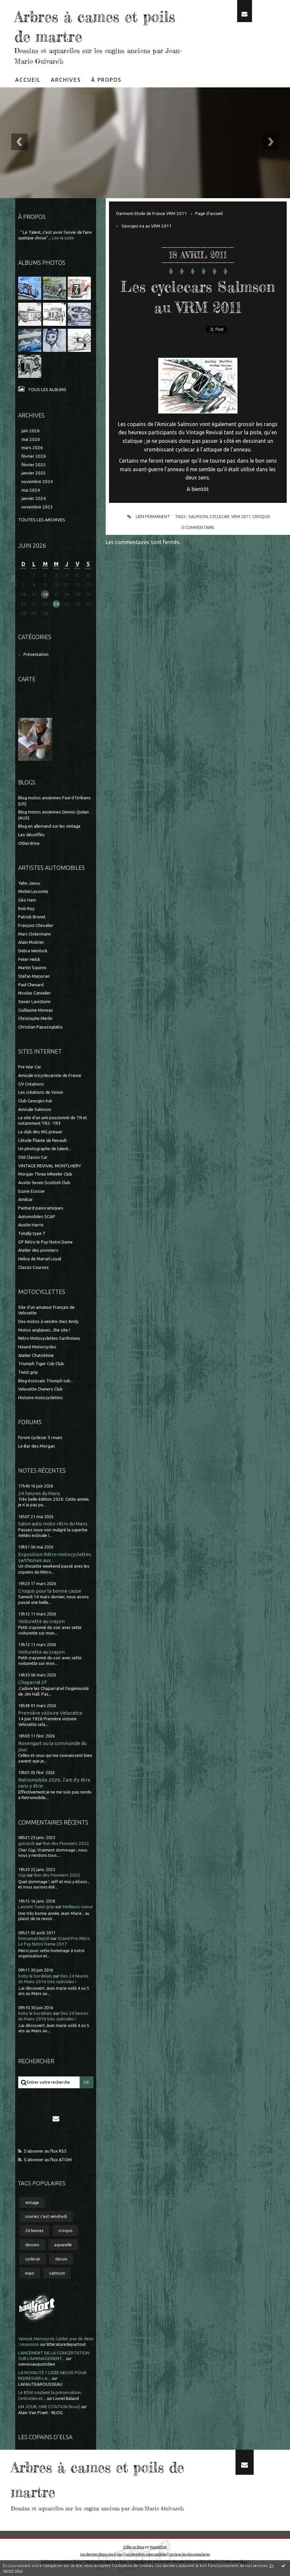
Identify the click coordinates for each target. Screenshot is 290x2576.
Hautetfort (158, 2546)
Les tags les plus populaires (189, 2553)
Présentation (36, 653)
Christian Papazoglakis (40, 1026)
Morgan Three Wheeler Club (45, 1173)
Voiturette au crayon (41, 1620)
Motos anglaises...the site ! (44, 1329)
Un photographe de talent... (44, 1148)
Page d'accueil (209, 213)
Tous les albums (47, 389)
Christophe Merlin (35, 1017)
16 (45, 594)
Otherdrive (29, 842)
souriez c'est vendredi (46, 2215)
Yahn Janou (29, 882)
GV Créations (31, 1083)
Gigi (22, 1874)
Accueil (28, 80)
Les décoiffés (31, 833)
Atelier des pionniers (38, 1249)
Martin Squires (32, 967)
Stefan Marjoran (34, 975)
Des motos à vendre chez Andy (48, 1320)
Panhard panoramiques (40, 1207)
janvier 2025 (33, 473)
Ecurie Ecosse (31, 1190)
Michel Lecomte (33, 890)
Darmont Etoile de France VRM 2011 (151, 213)
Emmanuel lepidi (34, 1937)
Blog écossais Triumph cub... (45, 1379)
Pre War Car (29, 1066)
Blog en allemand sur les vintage (49, 825)
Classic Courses (33, 1266)
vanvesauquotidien (36, 2363)
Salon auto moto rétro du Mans (53, 1523)
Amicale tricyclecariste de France (49, 1074)
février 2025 (33, 464)
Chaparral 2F (32, 1681)
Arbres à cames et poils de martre (88, 25)
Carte (27, 678)
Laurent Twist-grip (36, 1905)
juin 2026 (30, 430)
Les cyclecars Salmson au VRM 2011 (198, 306)
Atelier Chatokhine (36, 1354)
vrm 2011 (240, 537)
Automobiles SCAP (36, 1215)
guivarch (26, 1842)
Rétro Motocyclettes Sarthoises (49, 1337)
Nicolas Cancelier (34, 992)
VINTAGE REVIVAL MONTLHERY (49, 1164)
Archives (66, 80)
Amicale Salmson (34, 1108)
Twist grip (28, 1371)
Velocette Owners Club (40, 1388)
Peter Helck (29, 958)
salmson (57, 2272)
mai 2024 (30, 490)
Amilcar (25, 1198)
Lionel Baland (66, 2397)
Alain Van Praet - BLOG (40, 2411)
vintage (32, 2201)
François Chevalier (36, 924)
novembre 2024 (37, 481)
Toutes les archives (41, 519)
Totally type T (32, 1232)
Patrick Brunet (32, 916)
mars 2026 (32, 447)
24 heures (34, 2229)
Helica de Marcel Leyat (39, 1257)
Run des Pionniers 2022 (66, 1842)
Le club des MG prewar (40, 1131)
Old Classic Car (33, 1156)
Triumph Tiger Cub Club (41, 1363)
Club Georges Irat (35, 1099)
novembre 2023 (37, 507)
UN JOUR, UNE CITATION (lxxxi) (49, 2406)
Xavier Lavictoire (34, 1000)
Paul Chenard (31, 983)
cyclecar (32, 2257)
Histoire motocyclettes (40, 1396)
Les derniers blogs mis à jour (101, 2553)
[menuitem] (28, 80)
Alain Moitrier (31, 941)
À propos (106, 80)
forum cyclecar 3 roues (40, 1436)
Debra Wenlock (33, 950)
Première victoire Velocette (50, 1712)
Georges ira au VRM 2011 (147, 226)
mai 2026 (30, 439)
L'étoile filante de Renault (42, 1139)
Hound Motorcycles (37, 1345)
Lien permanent (147, 537)
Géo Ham (27, 899)
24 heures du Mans (39, 1492)
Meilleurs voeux (77, 1905)
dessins (32, 2244)
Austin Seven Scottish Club (44, 1182)
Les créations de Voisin (40, 1091)
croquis (65, 2229)
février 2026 (33, 456)
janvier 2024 (33, 498)
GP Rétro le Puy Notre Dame (45, 1241)
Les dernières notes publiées (146, 2553)
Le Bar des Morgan (36, 1445)
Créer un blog (133, 2546)
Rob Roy (26, 907)
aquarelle (63, 2244)
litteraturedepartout (66, 2343)
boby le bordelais (35, 1975)
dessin (61, 2257)
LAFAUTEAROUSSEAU (40, 2383)
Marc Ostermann (34, 933)
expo (29, 2272)
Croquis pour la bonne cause (49, 1590)
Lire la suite (63, 237)
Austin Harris (31, 1224)
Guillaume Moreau (35, 1009)
